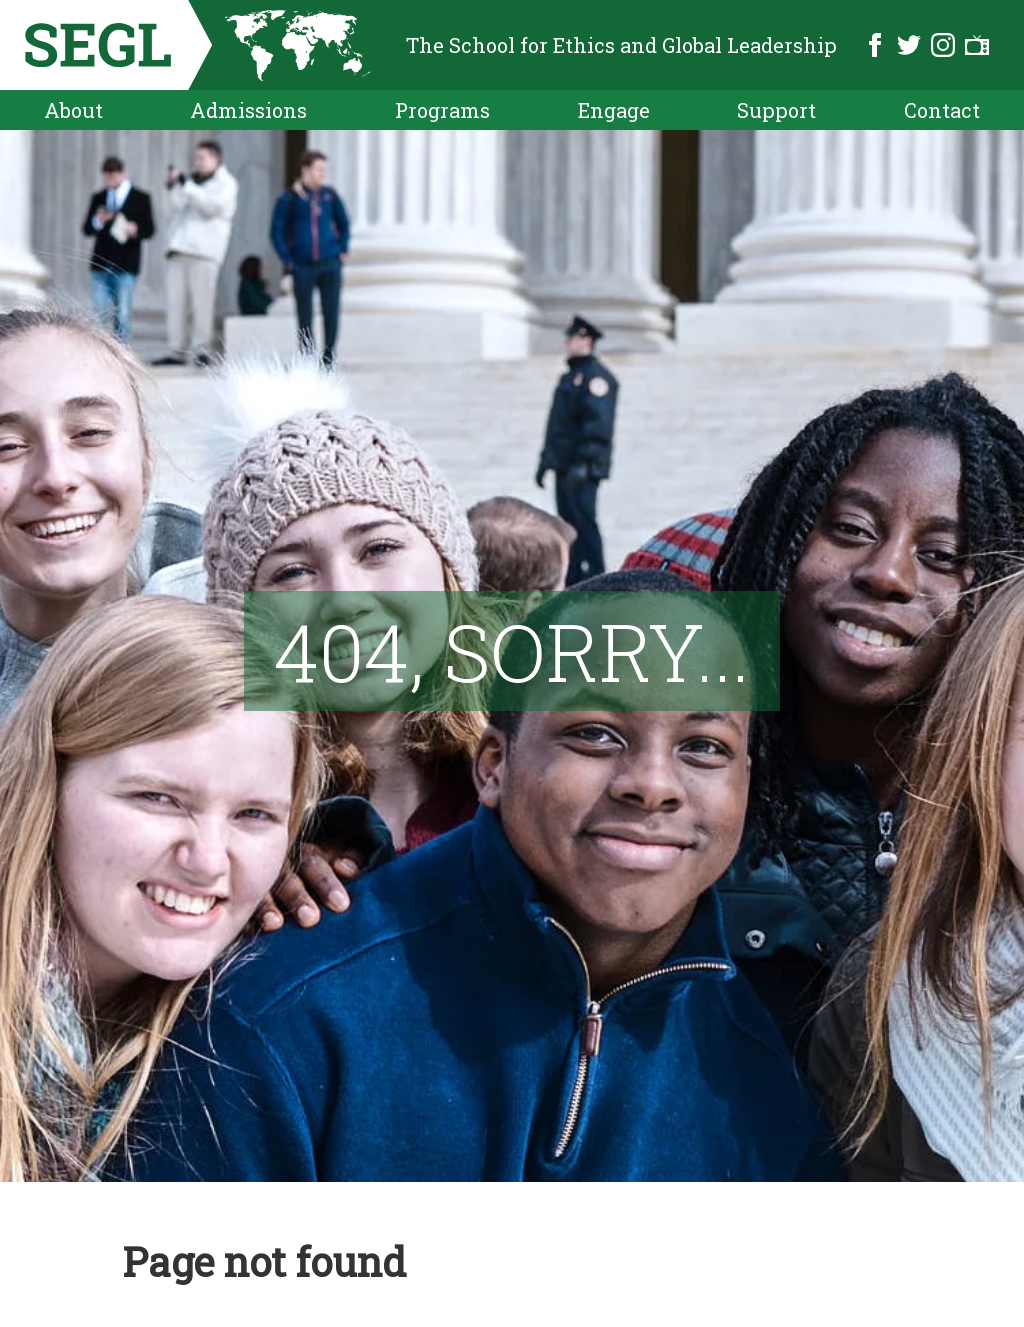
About (73, 110)
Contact (942, 110)
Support (776, 110)
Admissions (248, 110)
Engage (614, 110)
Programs (442, 110)
